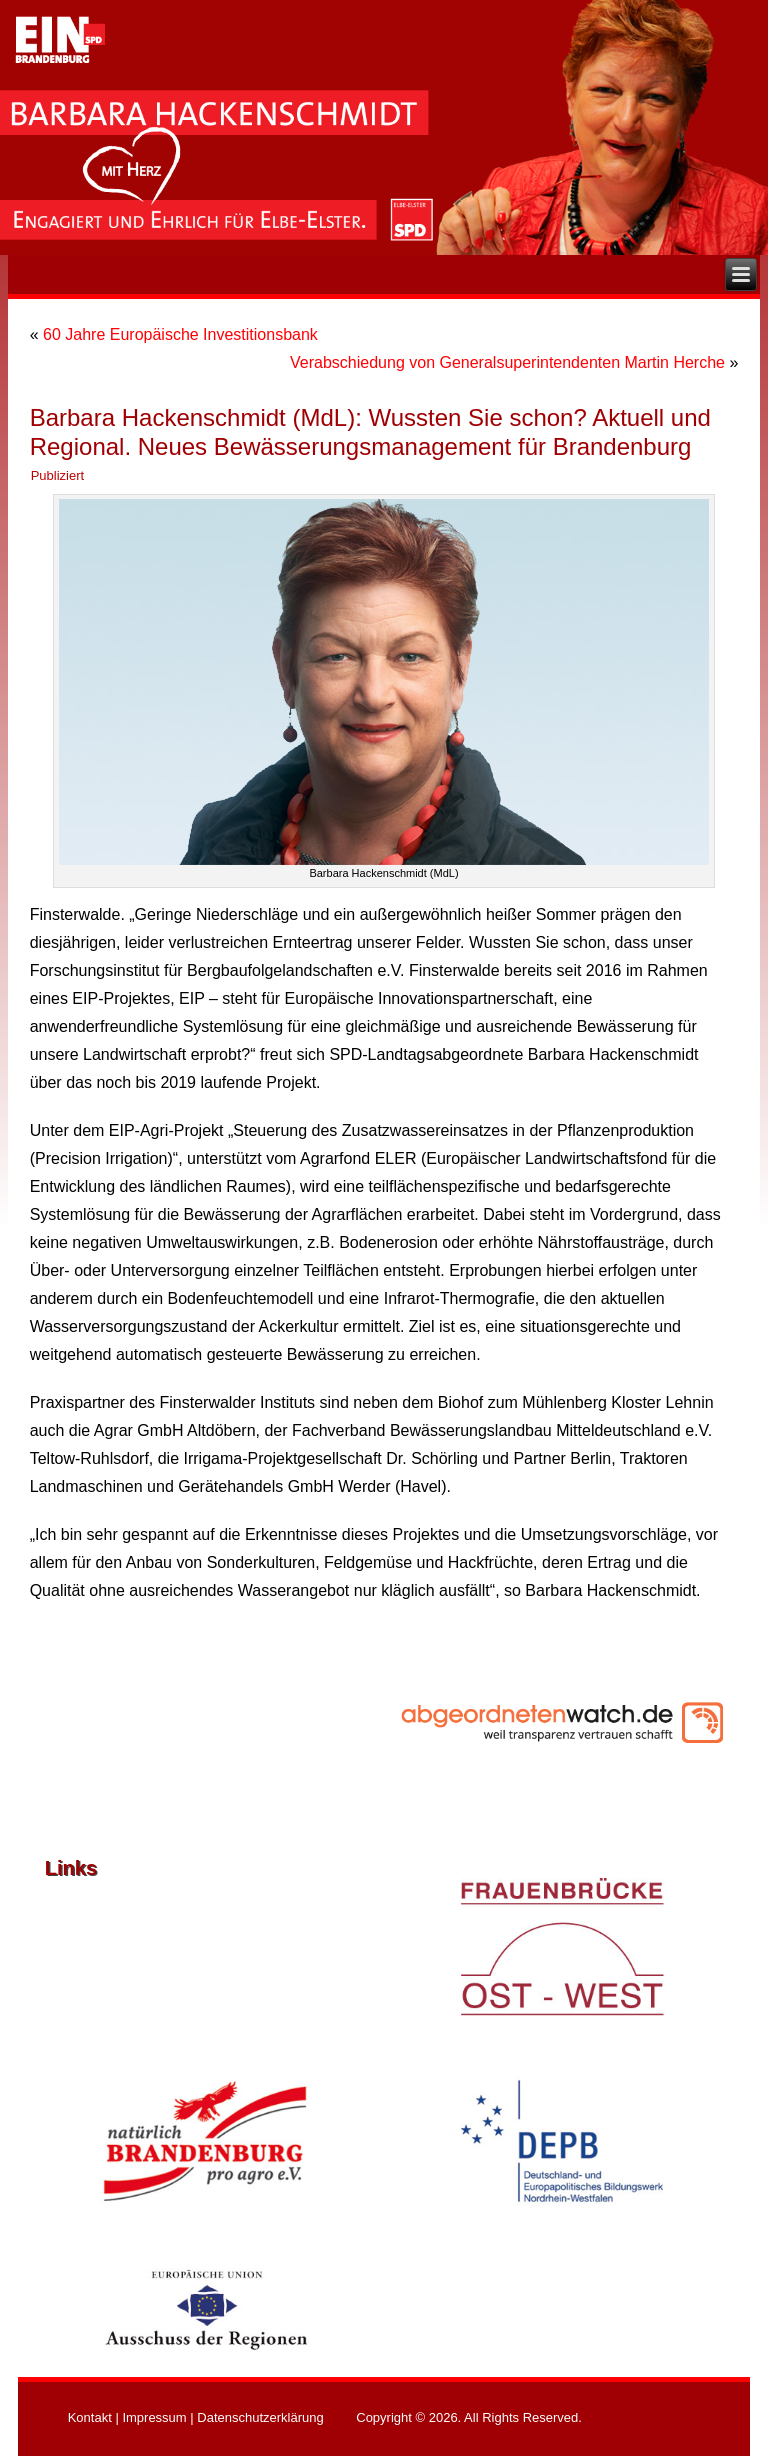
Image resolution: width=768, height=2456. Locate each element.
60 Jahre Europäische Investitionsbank (180, 334)
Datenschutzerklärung (260, 2417)
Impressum (154, 2417)
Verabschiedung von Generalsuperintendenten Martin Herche (507, 362)
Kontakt (90, 2417)
